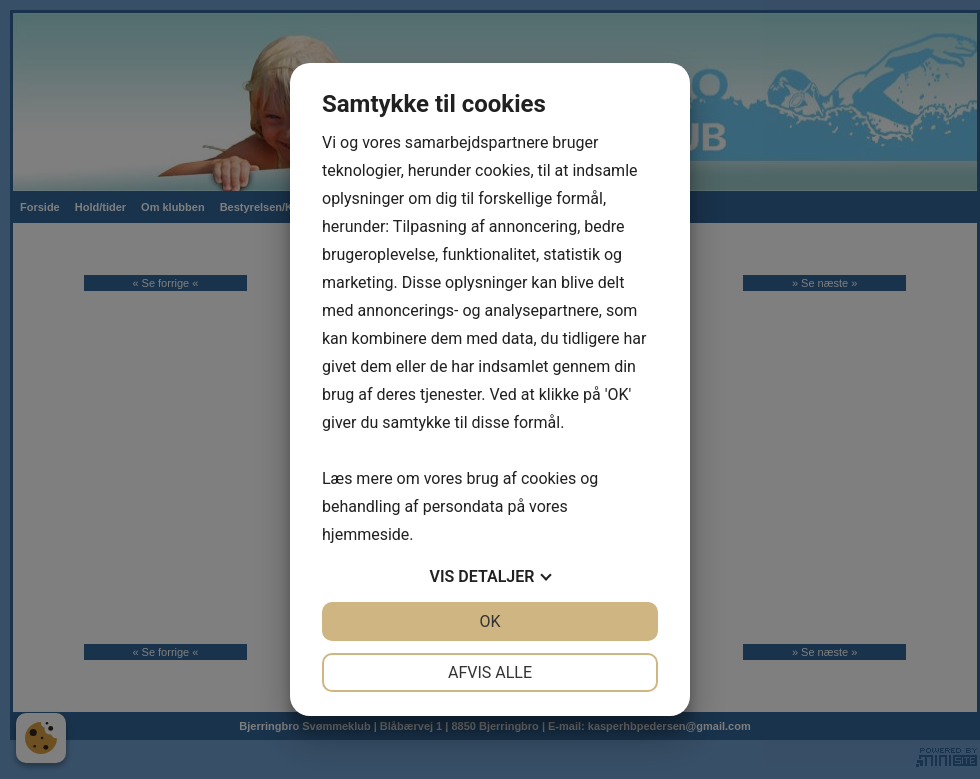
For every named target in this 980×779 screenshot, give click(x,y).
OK (489, 621)
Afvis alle (490, 672)
